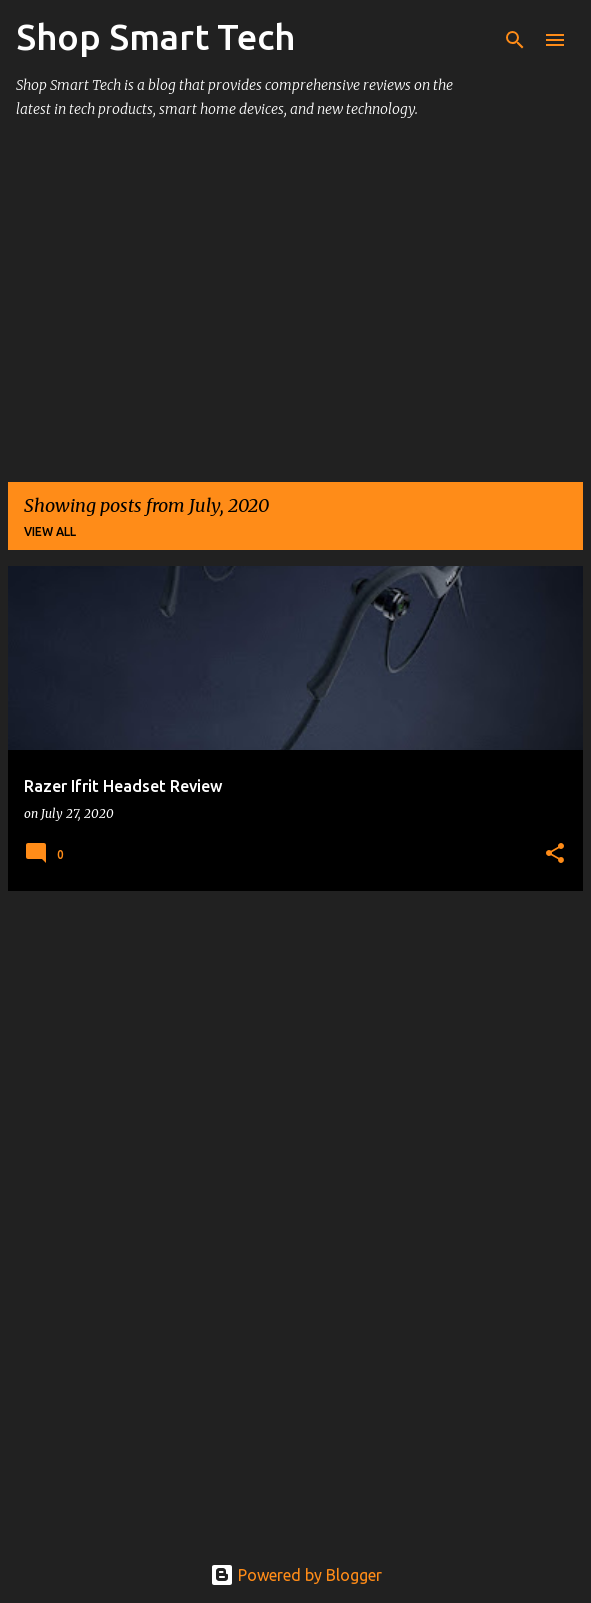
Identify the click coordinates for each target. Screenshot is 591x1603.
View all (50, 531)
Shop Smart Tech (155, 36)
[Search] (515, 40)
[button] (555, 854)
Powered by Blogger (296, 1575)
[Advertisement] (295, 310)
